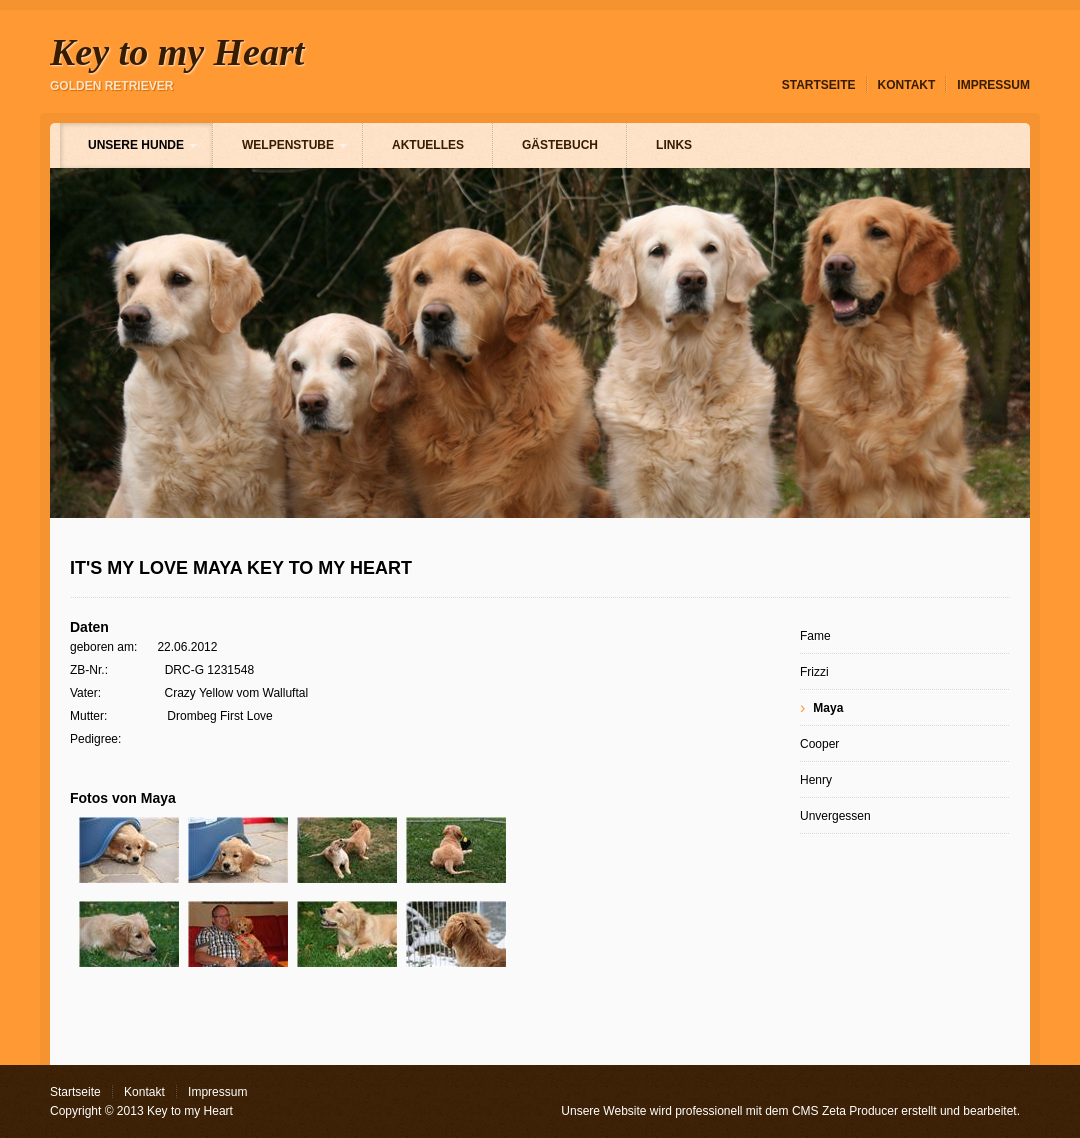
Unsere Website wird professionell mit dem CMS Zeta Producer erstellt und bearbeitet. (790, 1111)
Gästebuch (560, 145)
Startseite (819, 85)
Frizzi (814, 672)
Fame (815, 636)
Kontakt (907, 85)
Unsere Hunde (136, 145)
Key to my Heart (177, 52)
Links (674, 145)
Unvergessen (835, 816)
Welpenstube (288, 145)
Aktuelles (428, 145)
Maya (828, 708)
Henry (816, 780)
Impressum (993, 85)
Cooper (819, 744)
